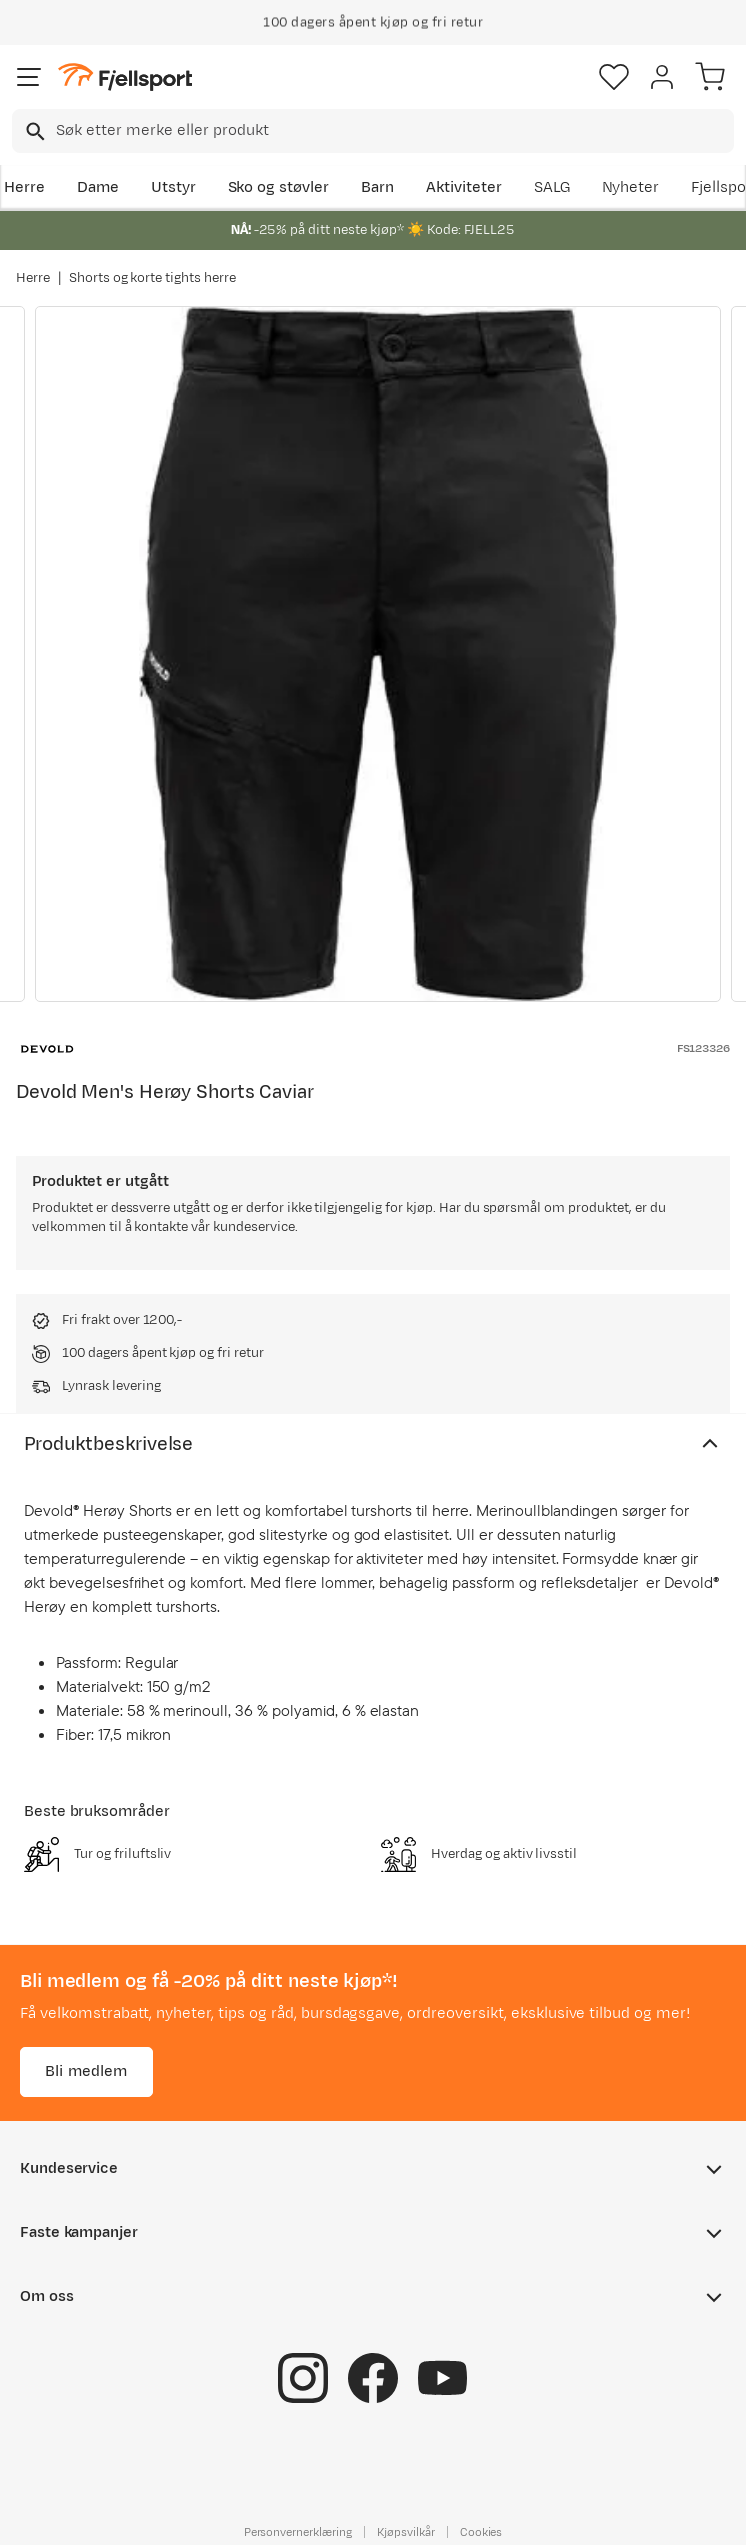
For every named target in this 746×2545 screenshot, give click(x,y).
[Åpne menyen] (29, 77)
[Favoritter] (614, 77)
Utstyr (173, 187)
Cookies (481, 2532)
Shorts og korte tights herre (152, 278)
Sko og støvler (279, 187)
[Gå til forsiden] (125, 77)
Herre (24, 187)
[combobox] (373, 131)
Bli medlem (86, 2071)
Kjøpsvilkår (406, 2532)
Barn (377, 187)
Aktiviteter (464, 187)
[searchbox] (393, 131)
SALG (552, 187)
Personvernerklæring (298, 2532)
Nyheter (631, 187)
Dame (98, 187)
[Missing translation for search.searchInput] (33, 131)
